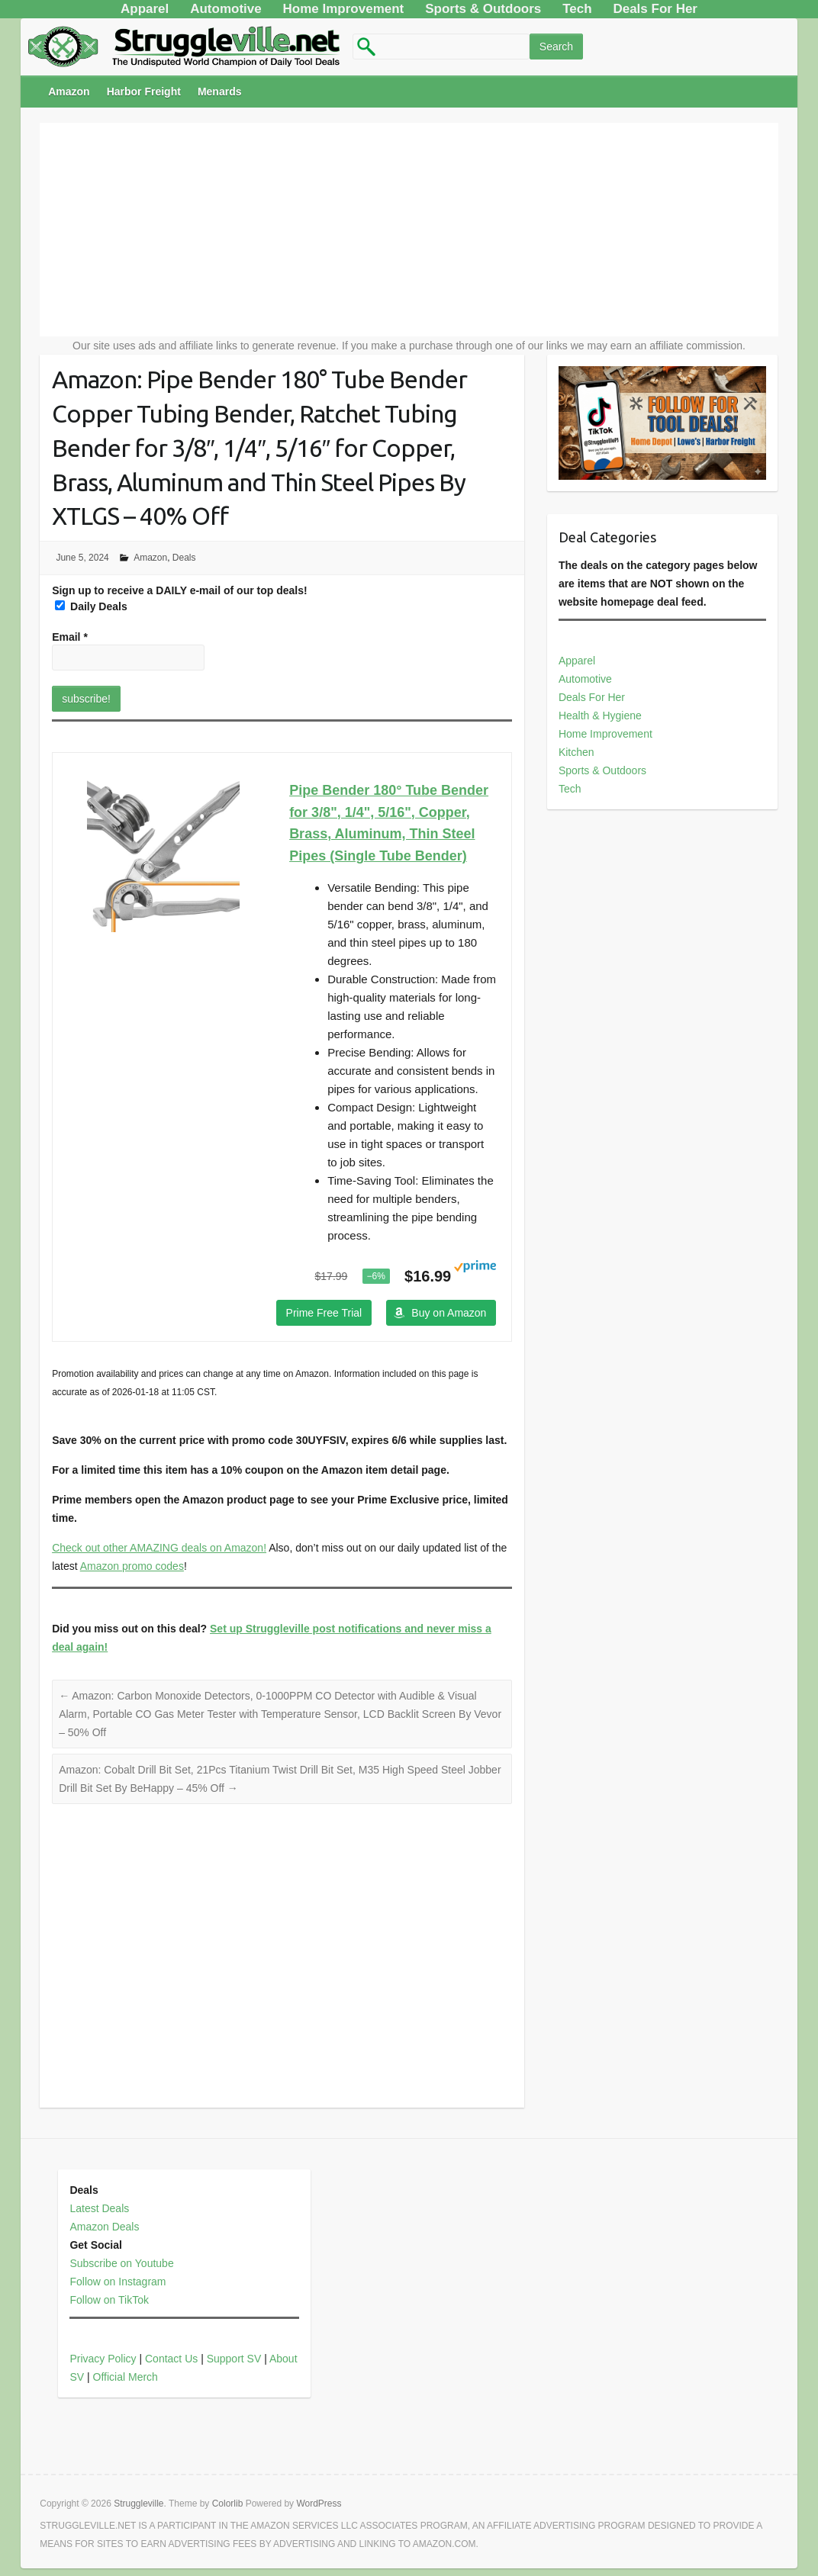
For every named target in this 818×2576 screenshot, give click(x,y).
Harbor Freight (144, 91)
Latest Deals (99, 2208)
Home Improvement (605, 734)
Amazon (68, 91)
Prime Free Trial (324, 1313)
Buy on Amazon (448, 1313)
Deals (184, 557)
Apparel (577, 660)
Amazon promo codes (132, 1566)
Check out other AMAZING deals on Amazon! (159, 1548)
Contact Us (171, 2358)
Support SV (234, 2358)
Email (70, 637)
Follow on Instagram (117, 2281)
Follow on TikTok (108, 2300)
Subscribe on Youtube (121, 2263)
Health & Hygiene (600, 715)
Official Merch (125, 2377)
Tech (570, 789)
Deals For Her (592, 697)
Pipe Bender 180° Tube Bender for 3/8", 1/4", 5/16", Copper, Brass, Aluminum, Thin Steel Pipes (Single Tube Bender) (388, 823)
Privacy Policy (102, 2358)
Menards (220, 91)
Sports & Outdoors (602, 770)
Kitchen (576, 752)
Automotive (585, 679)
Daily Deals (91, 606)
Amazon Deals (104, 2227)
